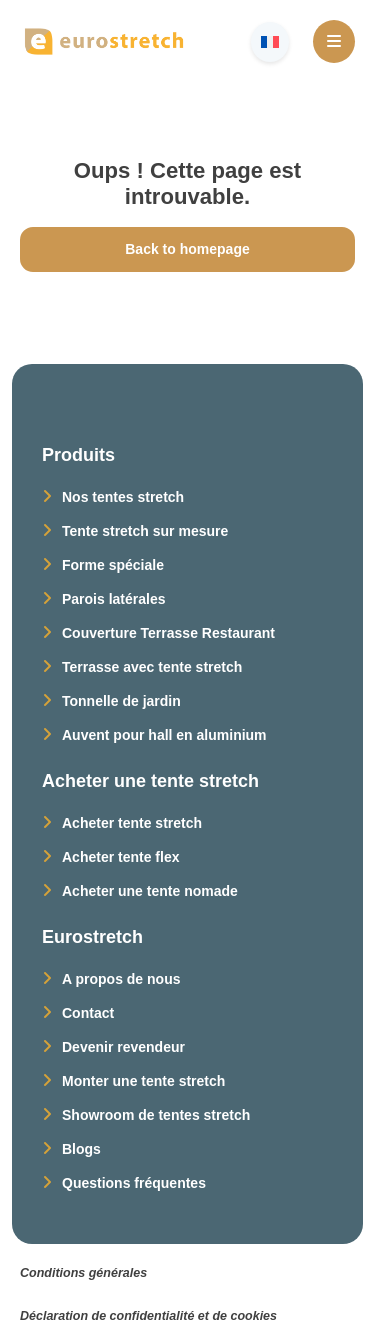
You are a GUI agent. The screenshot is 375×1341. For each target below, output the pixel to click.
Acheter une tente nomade (150, 891)
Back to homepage (187, 249)
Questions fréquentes (134, 1183)
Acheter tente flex (120, 857)
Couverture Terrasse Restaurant (168, 633)
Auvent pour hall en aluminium (164, 735)
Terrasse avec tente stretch (152, 667)
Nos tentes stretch (123, 497)
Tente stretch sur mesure (145, 531)
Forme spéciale (113, 565)
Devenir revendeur (123, 1047)
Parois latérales (114, 599)
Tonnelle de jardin (121, 701)
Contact (88, 1013)
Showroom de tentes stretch (156, 1115)
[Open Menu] (334, 41)
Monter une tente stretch (143, 1081)
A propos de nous (121, 979)
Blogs (81, 1149)
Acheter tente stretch (132, 823)
